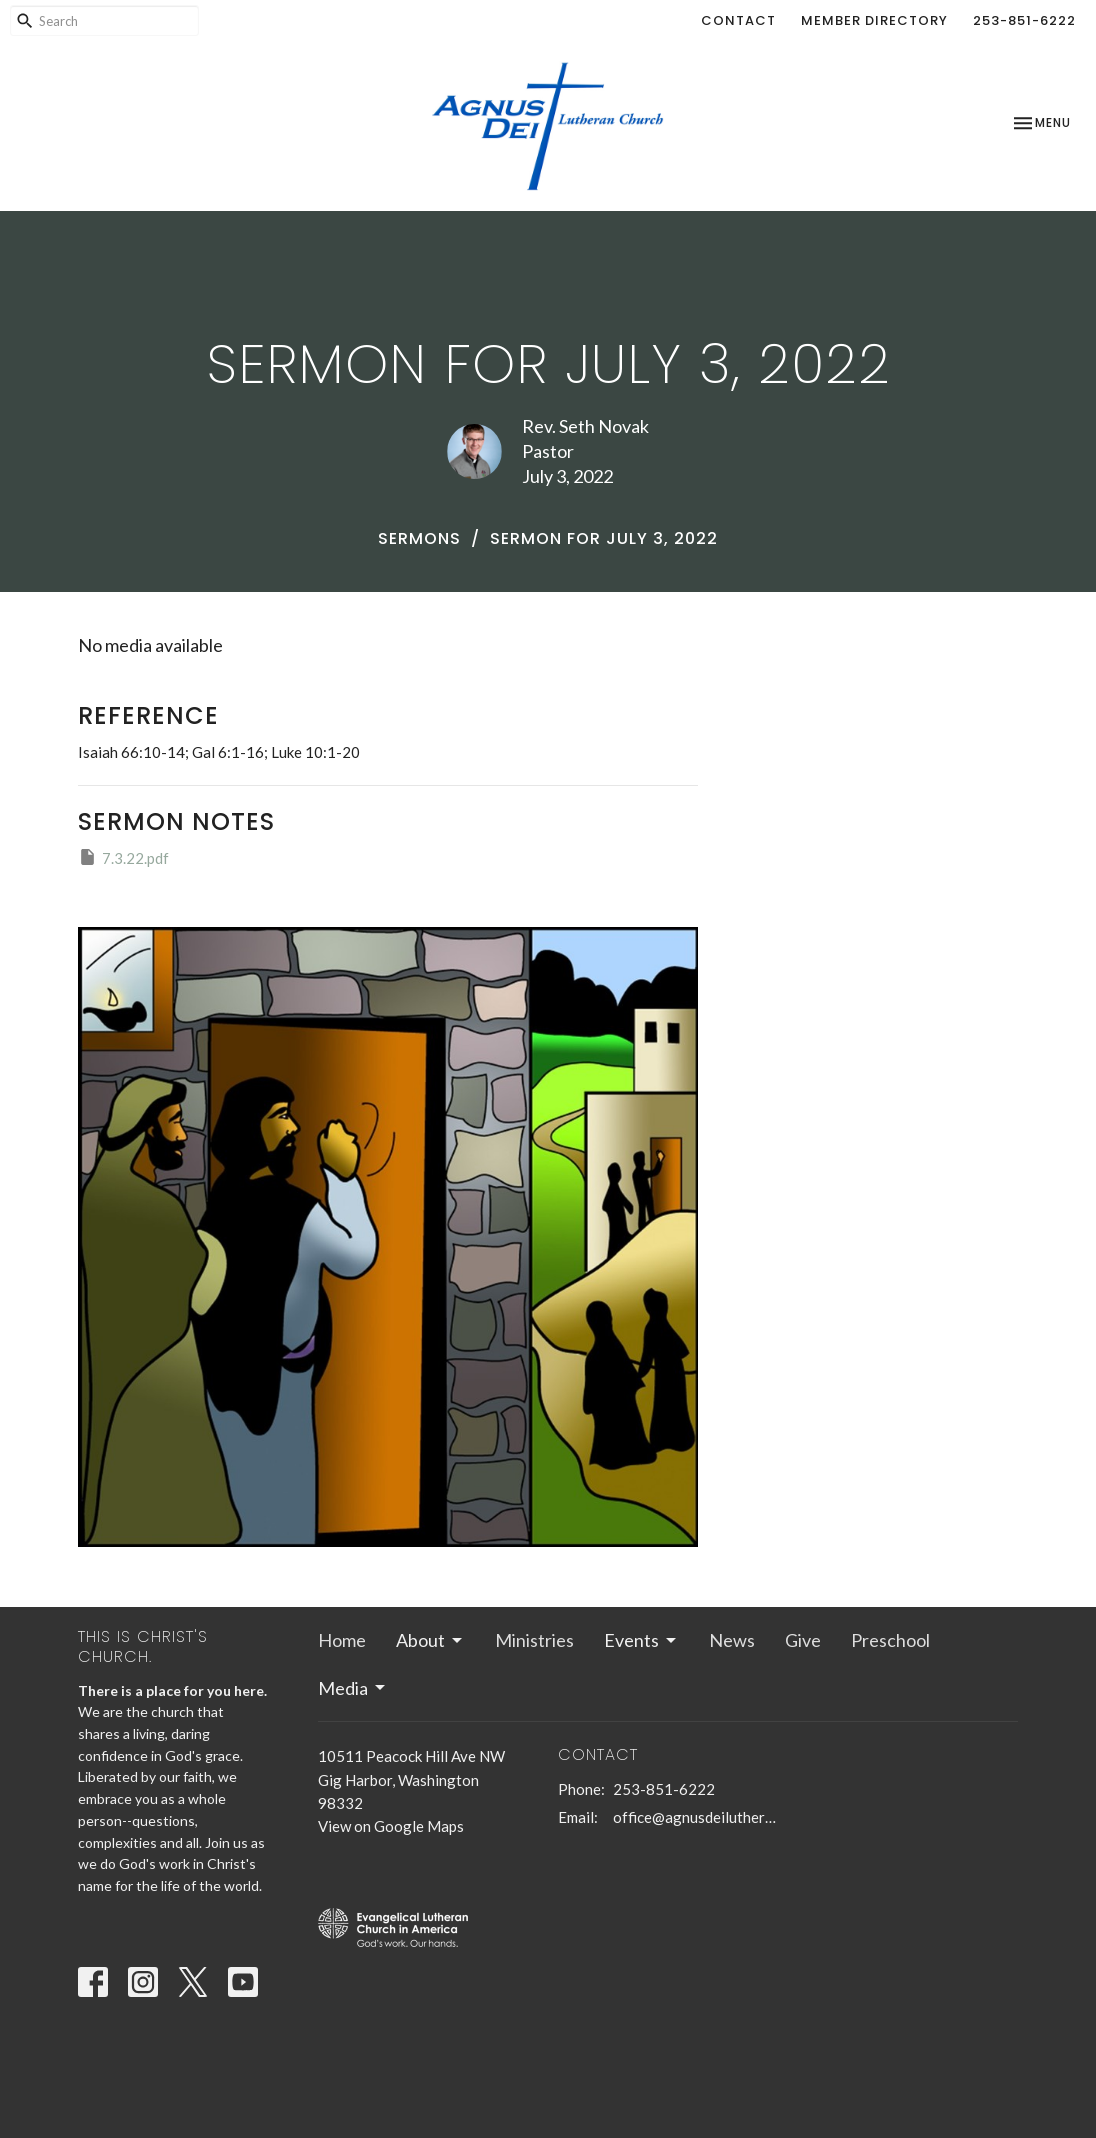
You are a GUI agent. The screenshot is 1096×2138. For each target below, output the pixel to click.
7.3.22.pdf (123, 857)
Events (641, 1640)
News (732, 1640)
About (430, 1640)
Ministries (534, 1640)
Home (342, 1640)
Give (803, 1640)
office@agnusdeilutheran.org (695, 1817)
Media (353, 1688)
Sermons (419, 538)
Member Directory (874, 20)
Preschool (890, 1640)
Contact (738, 20)
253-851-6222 (1024, 20)
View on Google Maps (391, 1826)
